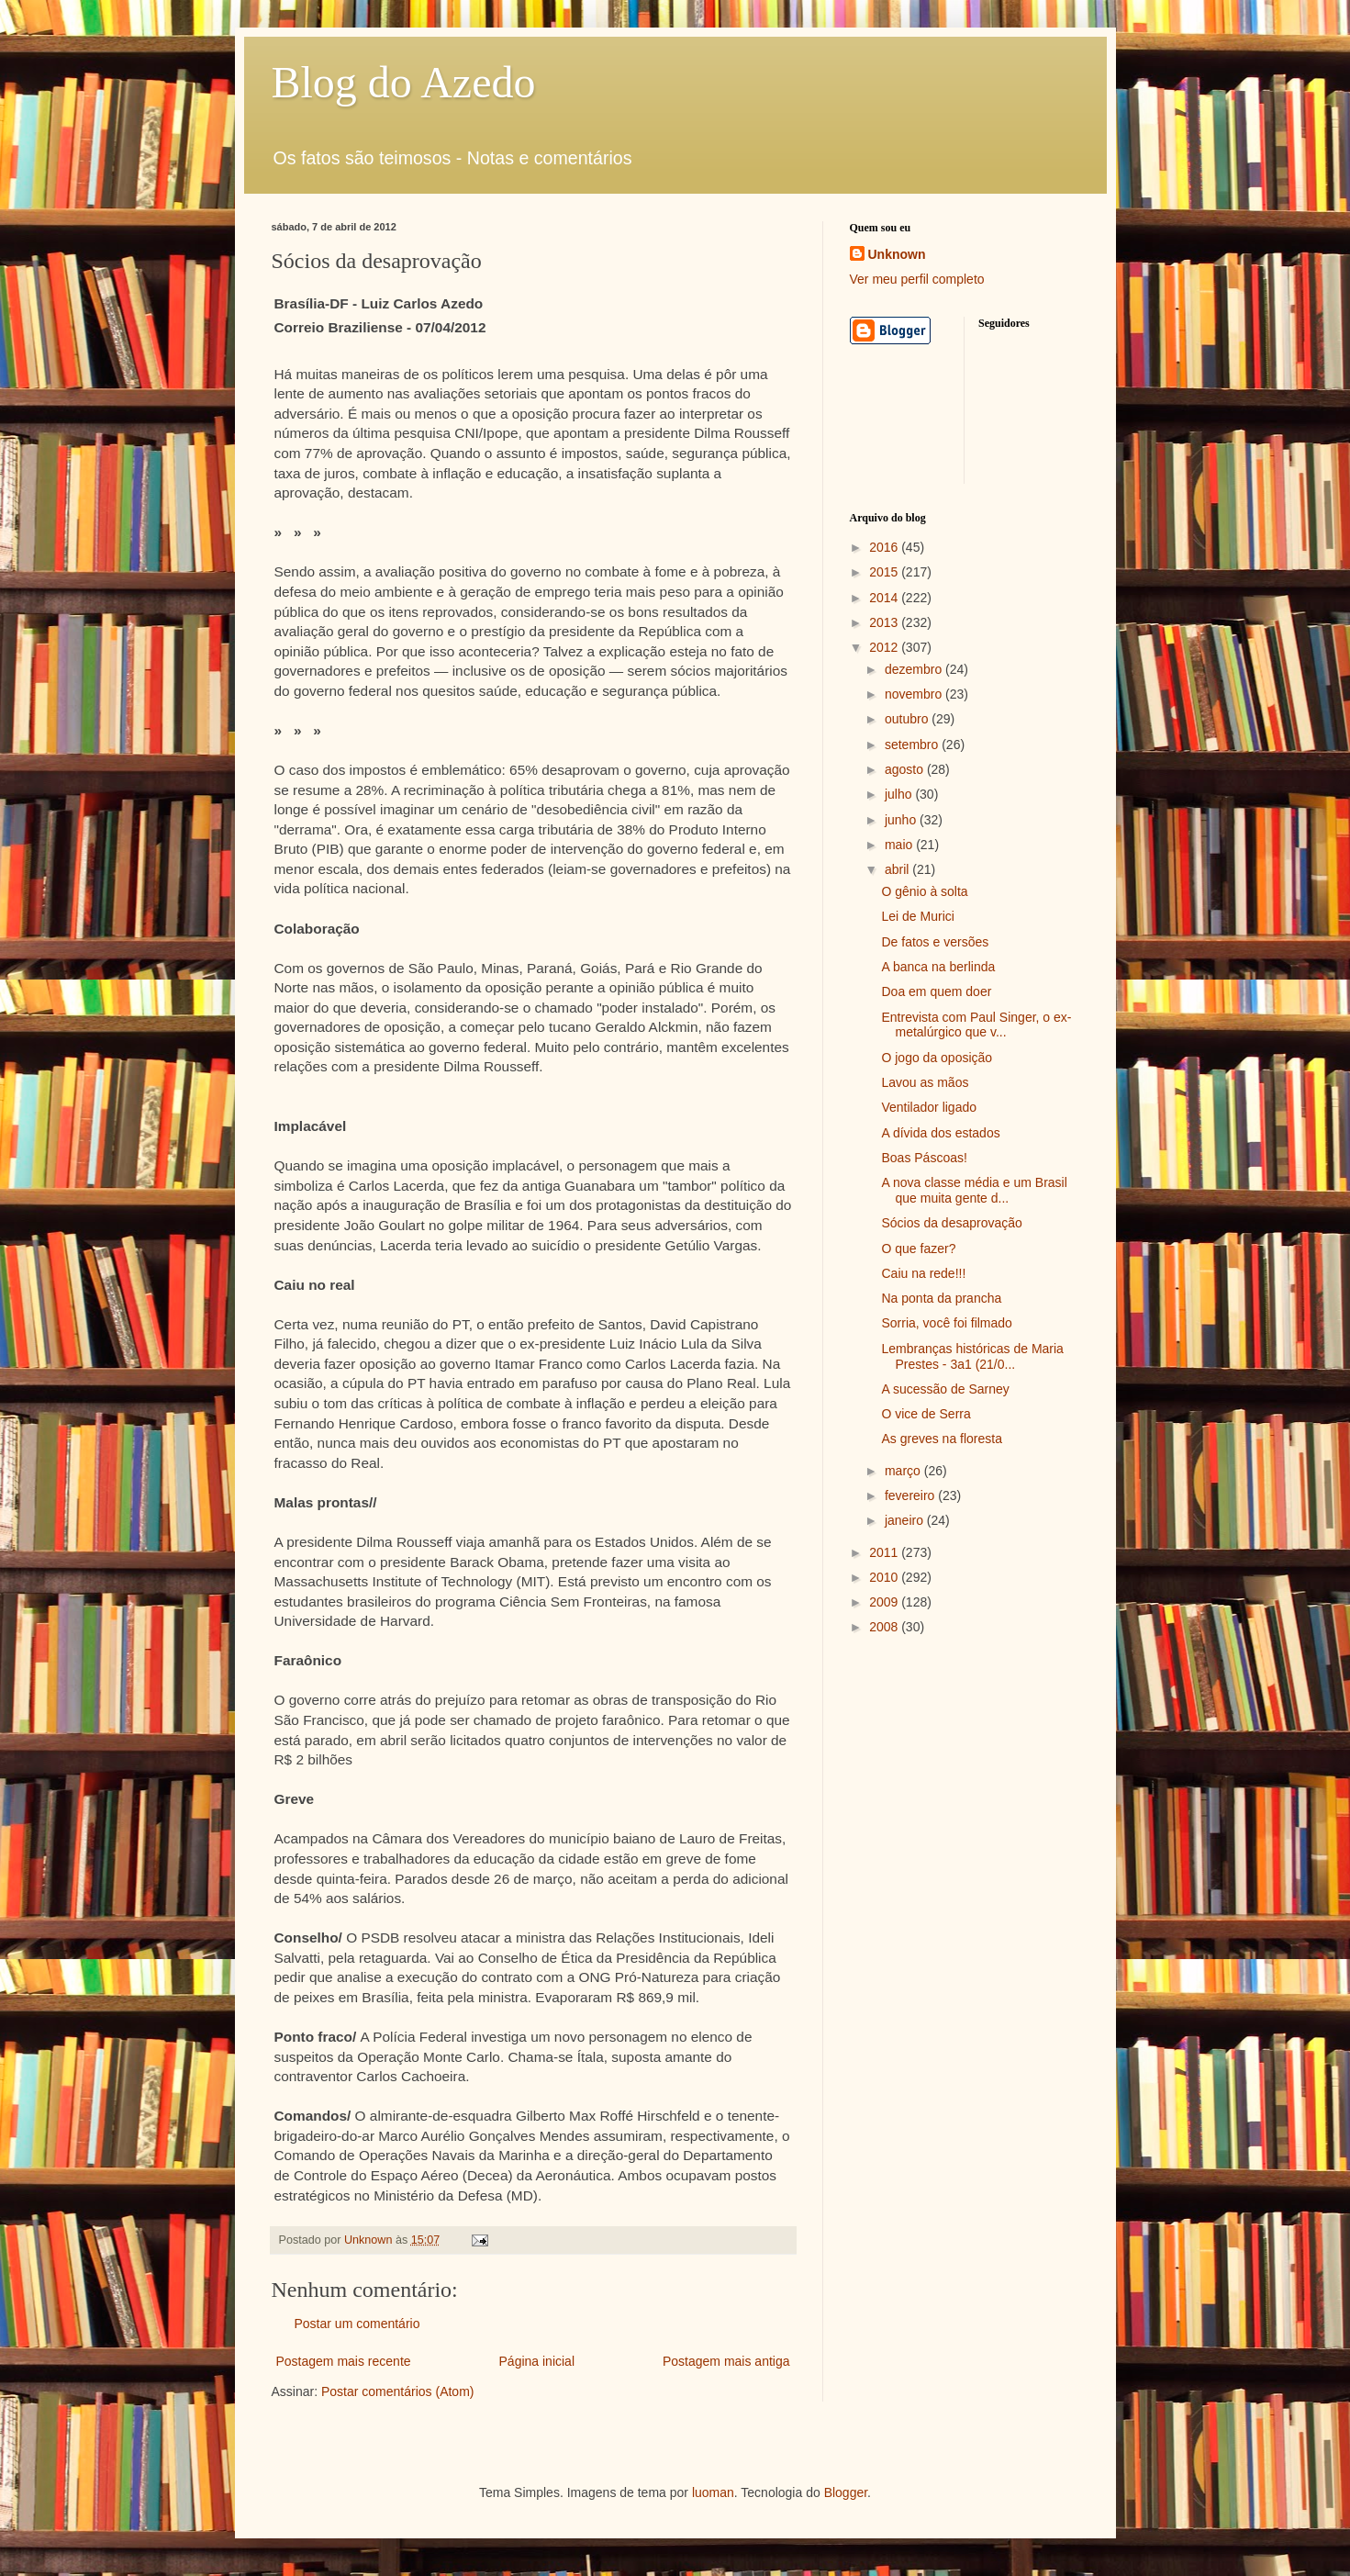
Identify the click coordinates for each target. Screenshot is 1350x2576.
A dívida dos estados (940, 1133)
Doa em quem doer (936, 991)
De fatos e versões (934, 942)
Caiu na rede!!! (923, 1273)
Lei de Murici (917, 916)
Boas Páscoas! (923, 1157)
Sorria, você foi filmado (946, 1323)
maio (900, 844)
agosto (906, 769)
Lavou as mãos (924, 1082)
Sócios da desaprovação (951, 1222)
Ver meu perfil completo (917, 279)
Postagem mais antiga (726, 2361)
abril (898, 869)
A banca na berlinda (938, 966)
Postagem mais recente (343, 2361)
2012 (885, 647)
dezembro (915, 669)
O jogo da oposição (936, 1057)
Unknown (897, 254)
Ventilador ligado (928, 1107)
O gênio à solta (924, 891)
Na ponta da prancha (941, 1298)
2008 (885, 1626)
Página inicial (537, 2361)
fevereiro (911, 1495)
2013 (885, 622)
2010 (885, 1577)
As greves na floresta (941, 1438)
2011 (885, 1552)
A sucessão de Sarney (945, 1389)
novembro (915, 694)
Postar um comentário (357, 2323)
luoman (713, 2492)
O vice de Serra (925, 1413)
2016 (885, 547)
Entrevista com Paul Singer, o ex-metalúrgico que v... (976, 1025)
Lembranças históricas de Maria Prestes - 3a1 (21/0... (972, 1356)
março (904, 1470)
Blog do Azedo (404, 82)
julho (900, 794)
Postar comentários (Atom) (397, 2391)
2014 (885, 597)
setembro (913, 744)
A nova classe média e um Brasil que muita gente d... (973, 1190)
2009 (885, 1602)
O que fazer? (918, 1248)
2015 (885, 572)
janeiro (906, 1520)
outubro (908, 718)
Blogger (845, 2492)
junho (902, 819)
